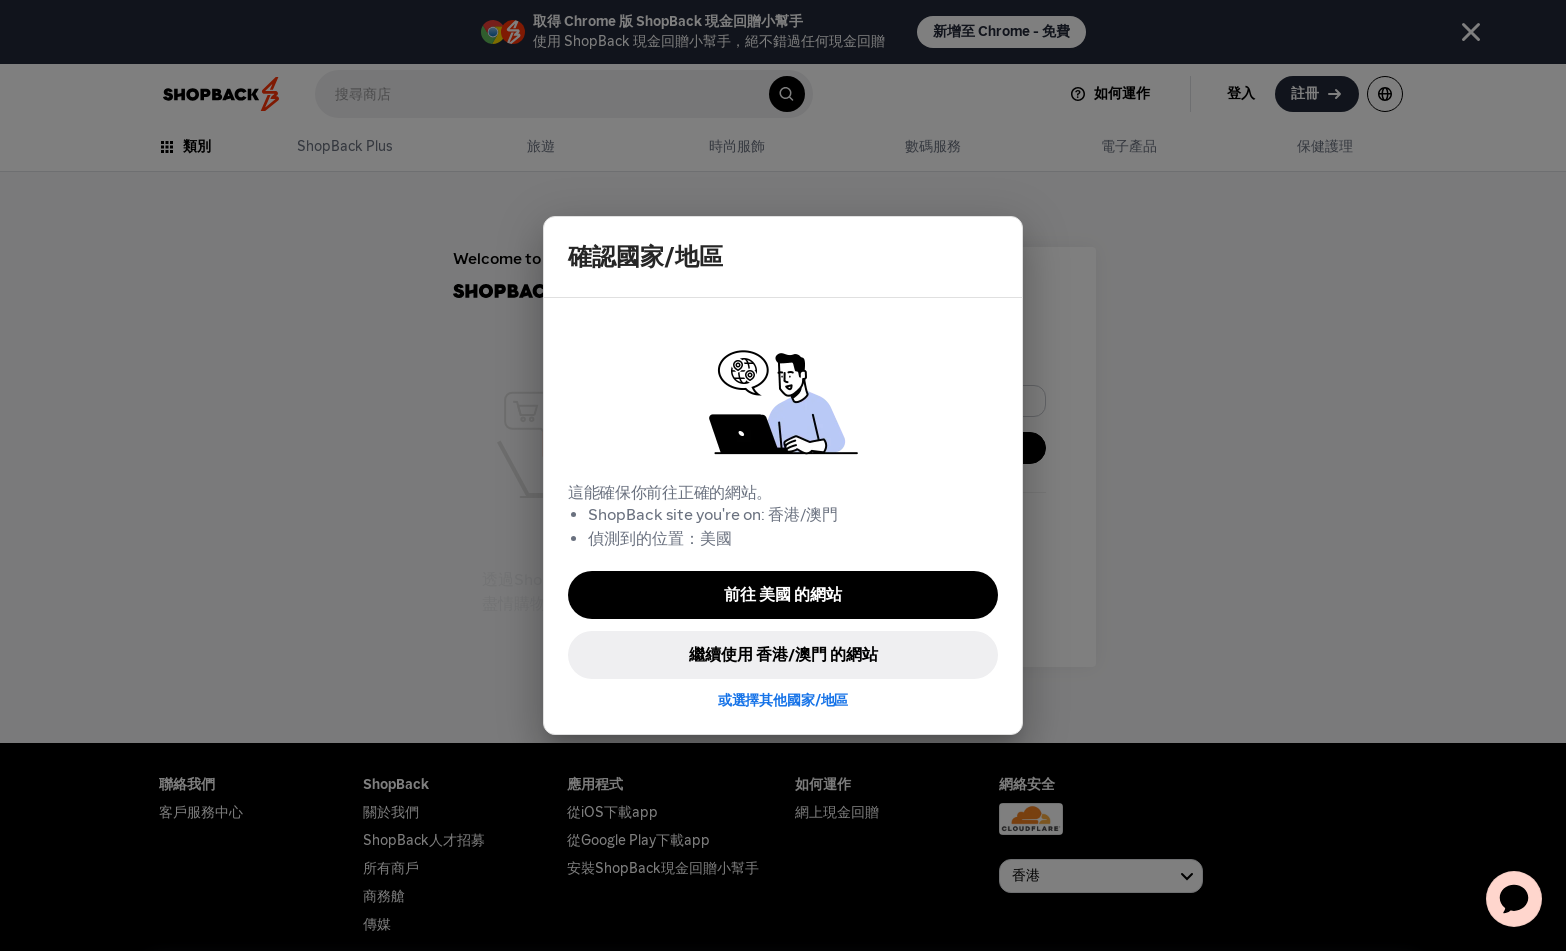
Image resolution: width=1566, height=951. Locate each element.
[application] (1514, 899)
